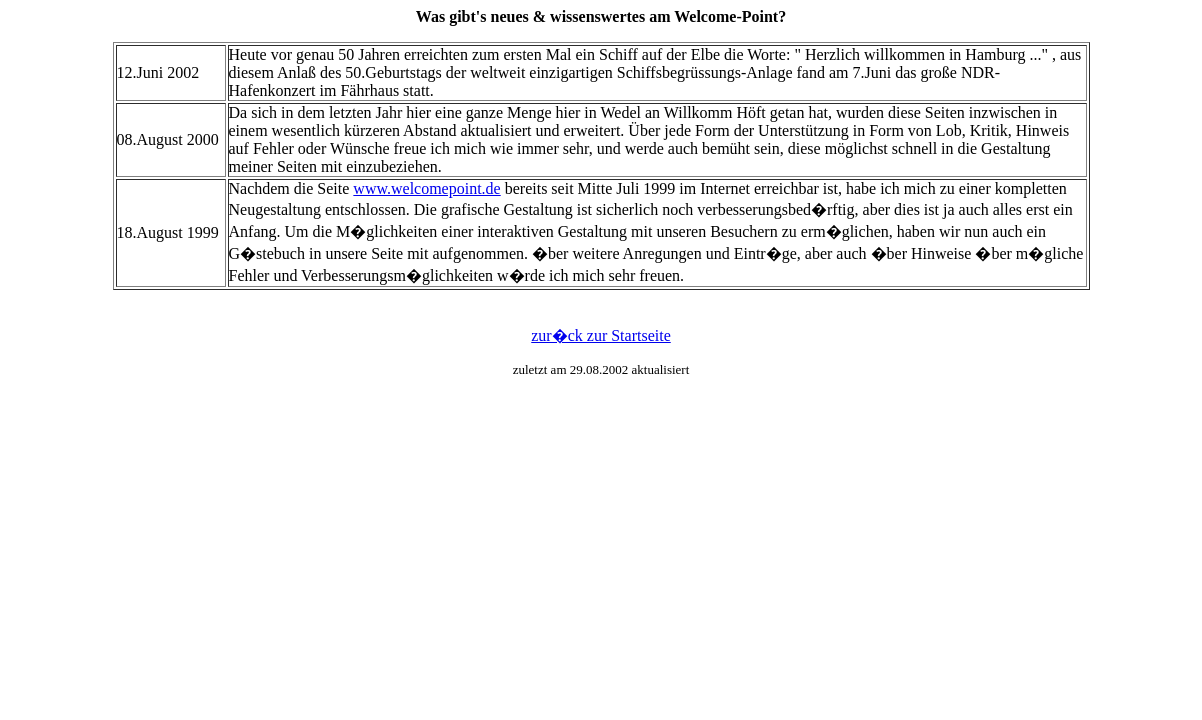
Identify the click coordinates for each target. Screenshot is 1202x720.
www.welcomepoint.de (426, 188)
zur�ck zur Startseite (601, 335)
